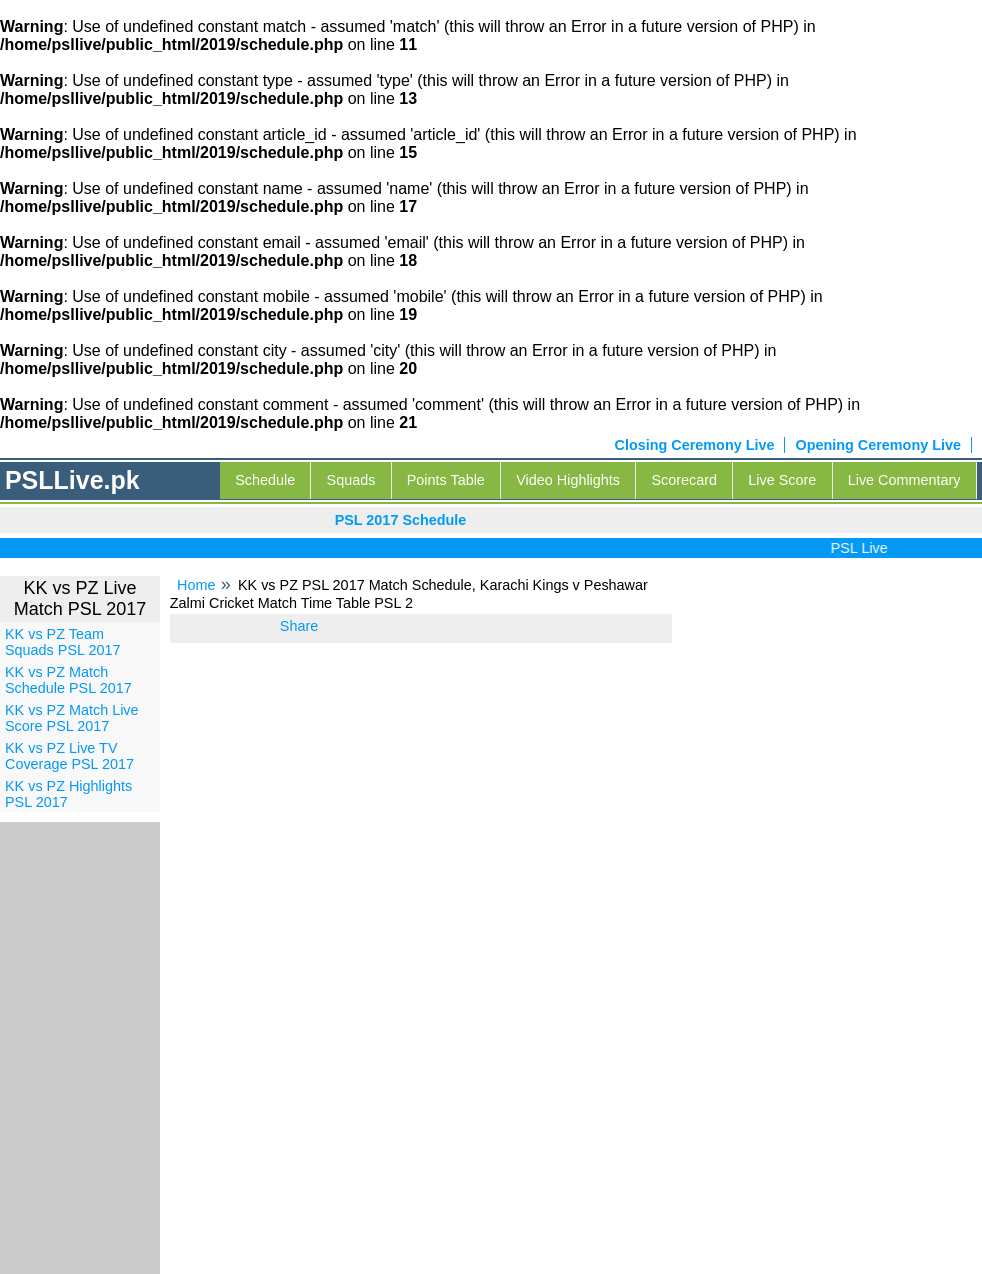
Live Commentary (904, 480)
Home (196, 585)
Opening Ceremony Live (878, 445)
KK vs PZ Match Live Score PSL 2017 (72, 718)
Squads (351, 480)
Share (299, 626)
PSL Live (863, 548)
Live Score (782, 480)
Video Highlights (568, 480)
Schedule (265, 480)
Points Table (446, 480)
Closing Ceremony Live (695, 445)
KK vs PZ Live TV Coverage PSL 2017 (69, 756)
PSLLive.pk (72, 480)
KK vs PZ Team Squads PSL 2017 (62, 642)
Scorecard (684, 480)
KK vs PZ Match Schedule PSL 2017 (68, 680)
